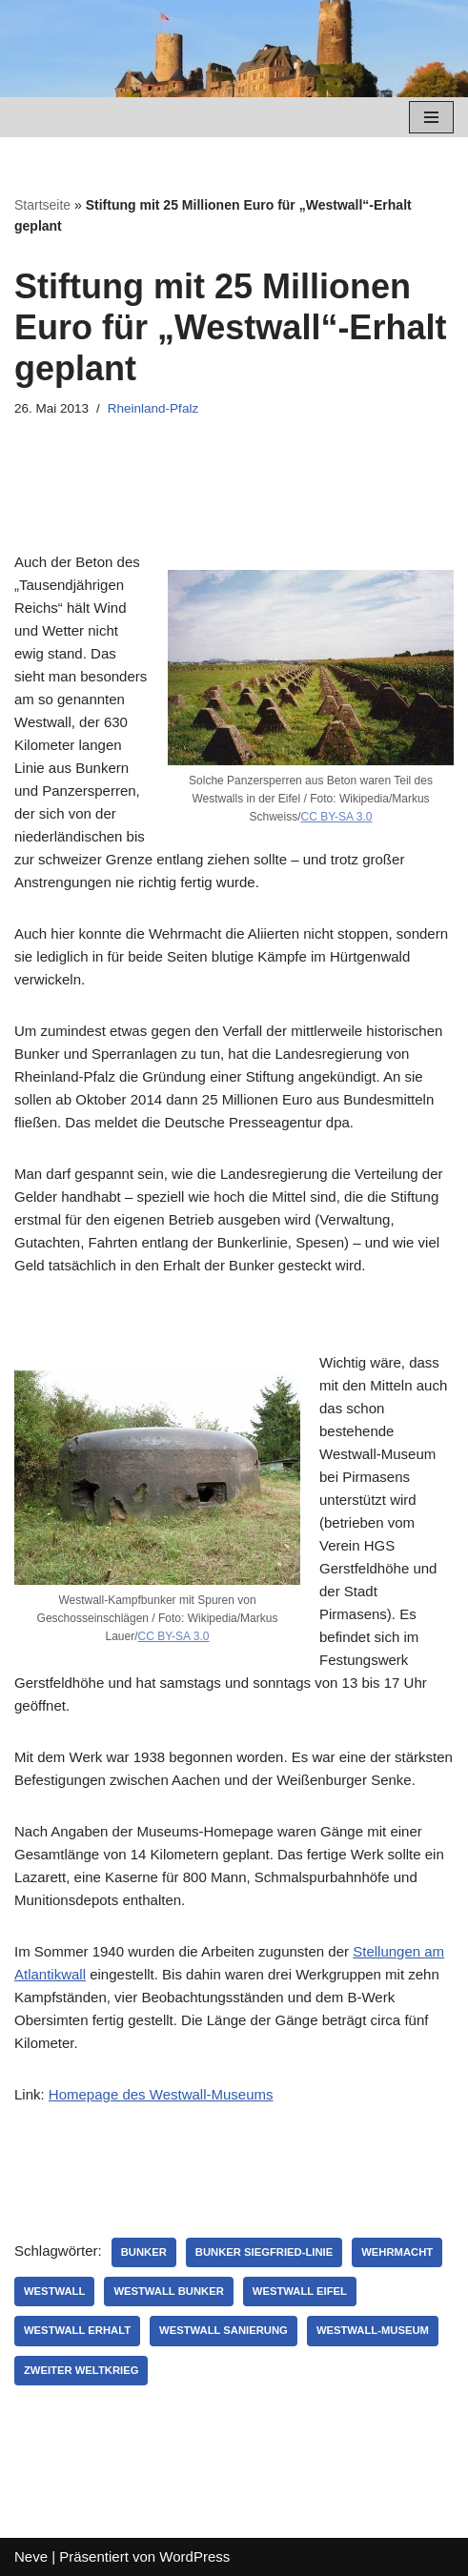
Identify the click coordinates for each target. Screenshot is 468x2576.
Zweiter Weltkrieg (81, 2370)
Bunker (144, 2252)
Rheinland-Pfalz (153, 408)
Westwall (54, 2291)
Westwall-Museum (372, 2330)
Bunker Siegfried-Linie (264, 2252)
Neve (31, 2556)
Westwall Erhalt (77, 2330)
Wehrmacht (397, 2252)
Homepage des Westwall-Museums (161, 2094)
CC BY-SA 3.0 (337, 816)
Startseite (42, 205)
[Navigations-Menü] (431, 117)
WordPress (194, 2556)
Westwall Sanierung (223, 2330)
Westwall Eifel (300, 2291)
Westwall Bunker (168, 2291)
